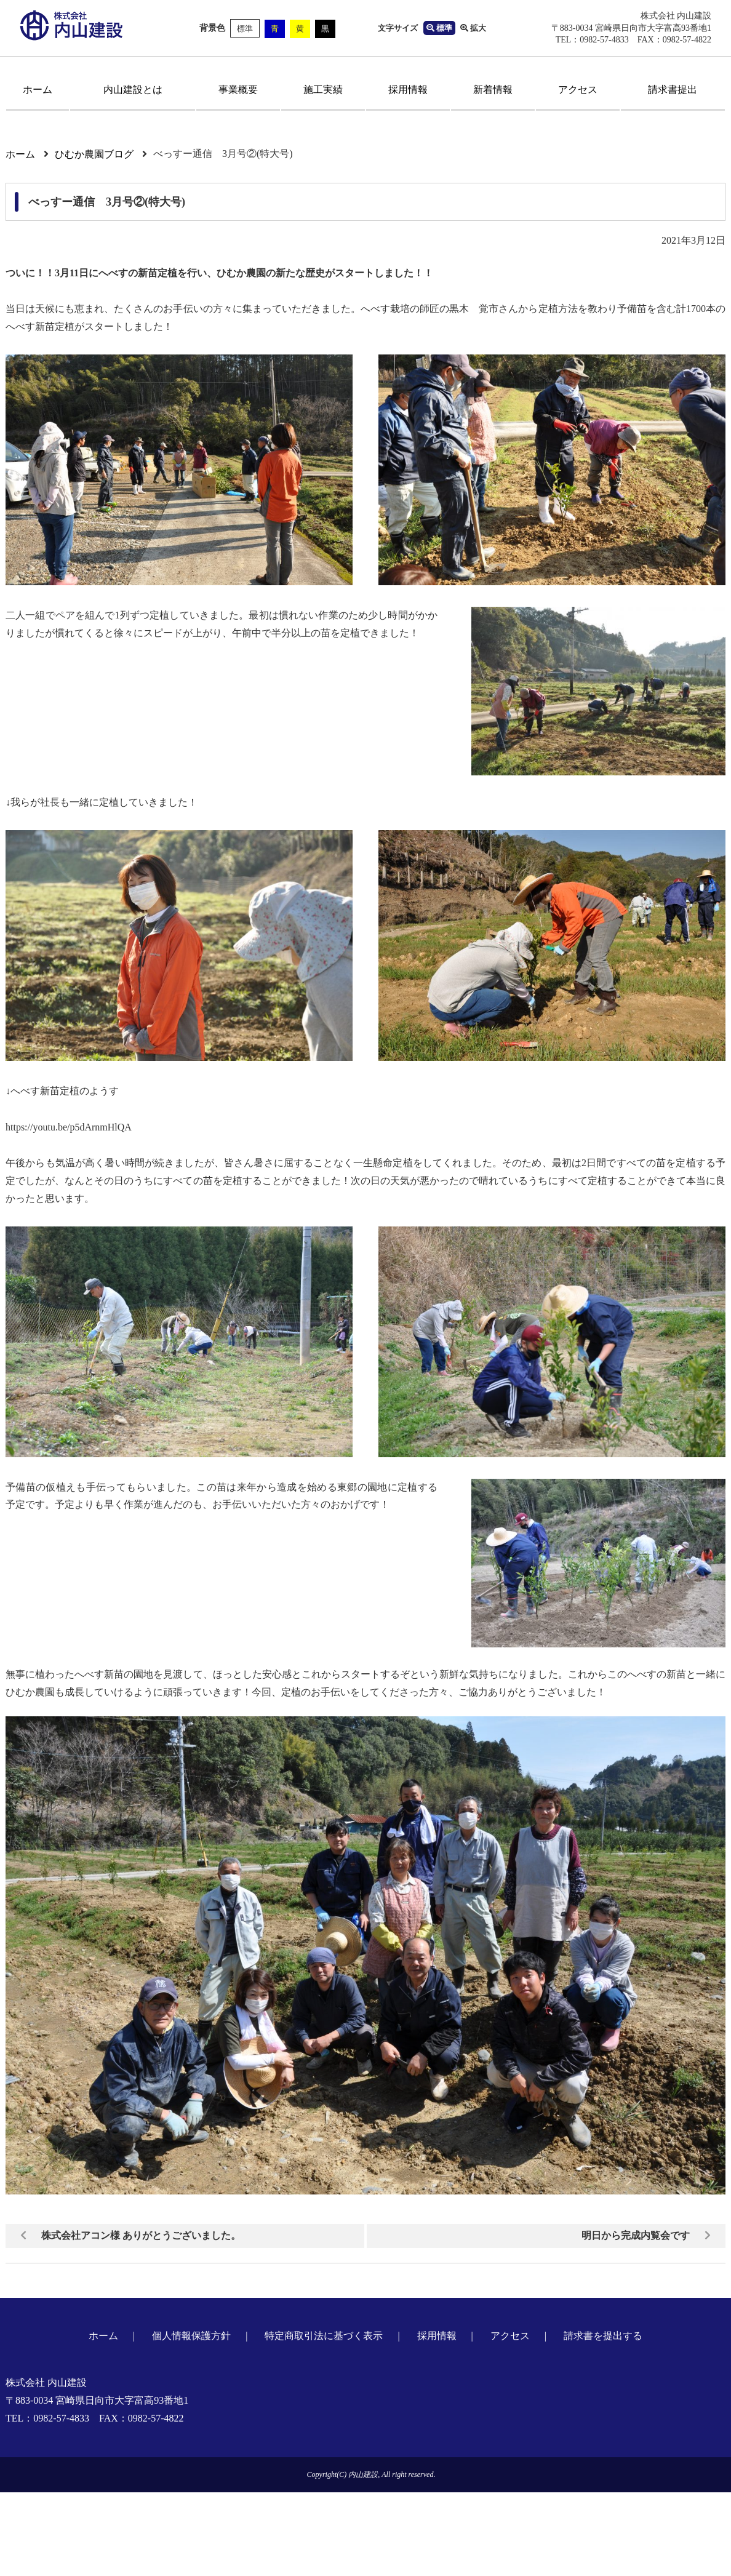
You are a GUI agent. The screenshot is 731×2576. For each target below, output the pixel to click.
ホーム (37, 89)
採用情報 (408, 89)
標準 (245, 28)
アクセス (577, 89)
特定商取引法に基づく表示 (324, 2335)
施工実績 (323, 89)
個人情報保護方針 (191, 2335)
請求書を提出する (603, 2335)
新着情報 (493, 89)
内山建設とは (132, 89)
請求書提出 (672, 89)
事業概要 (238, 89)
